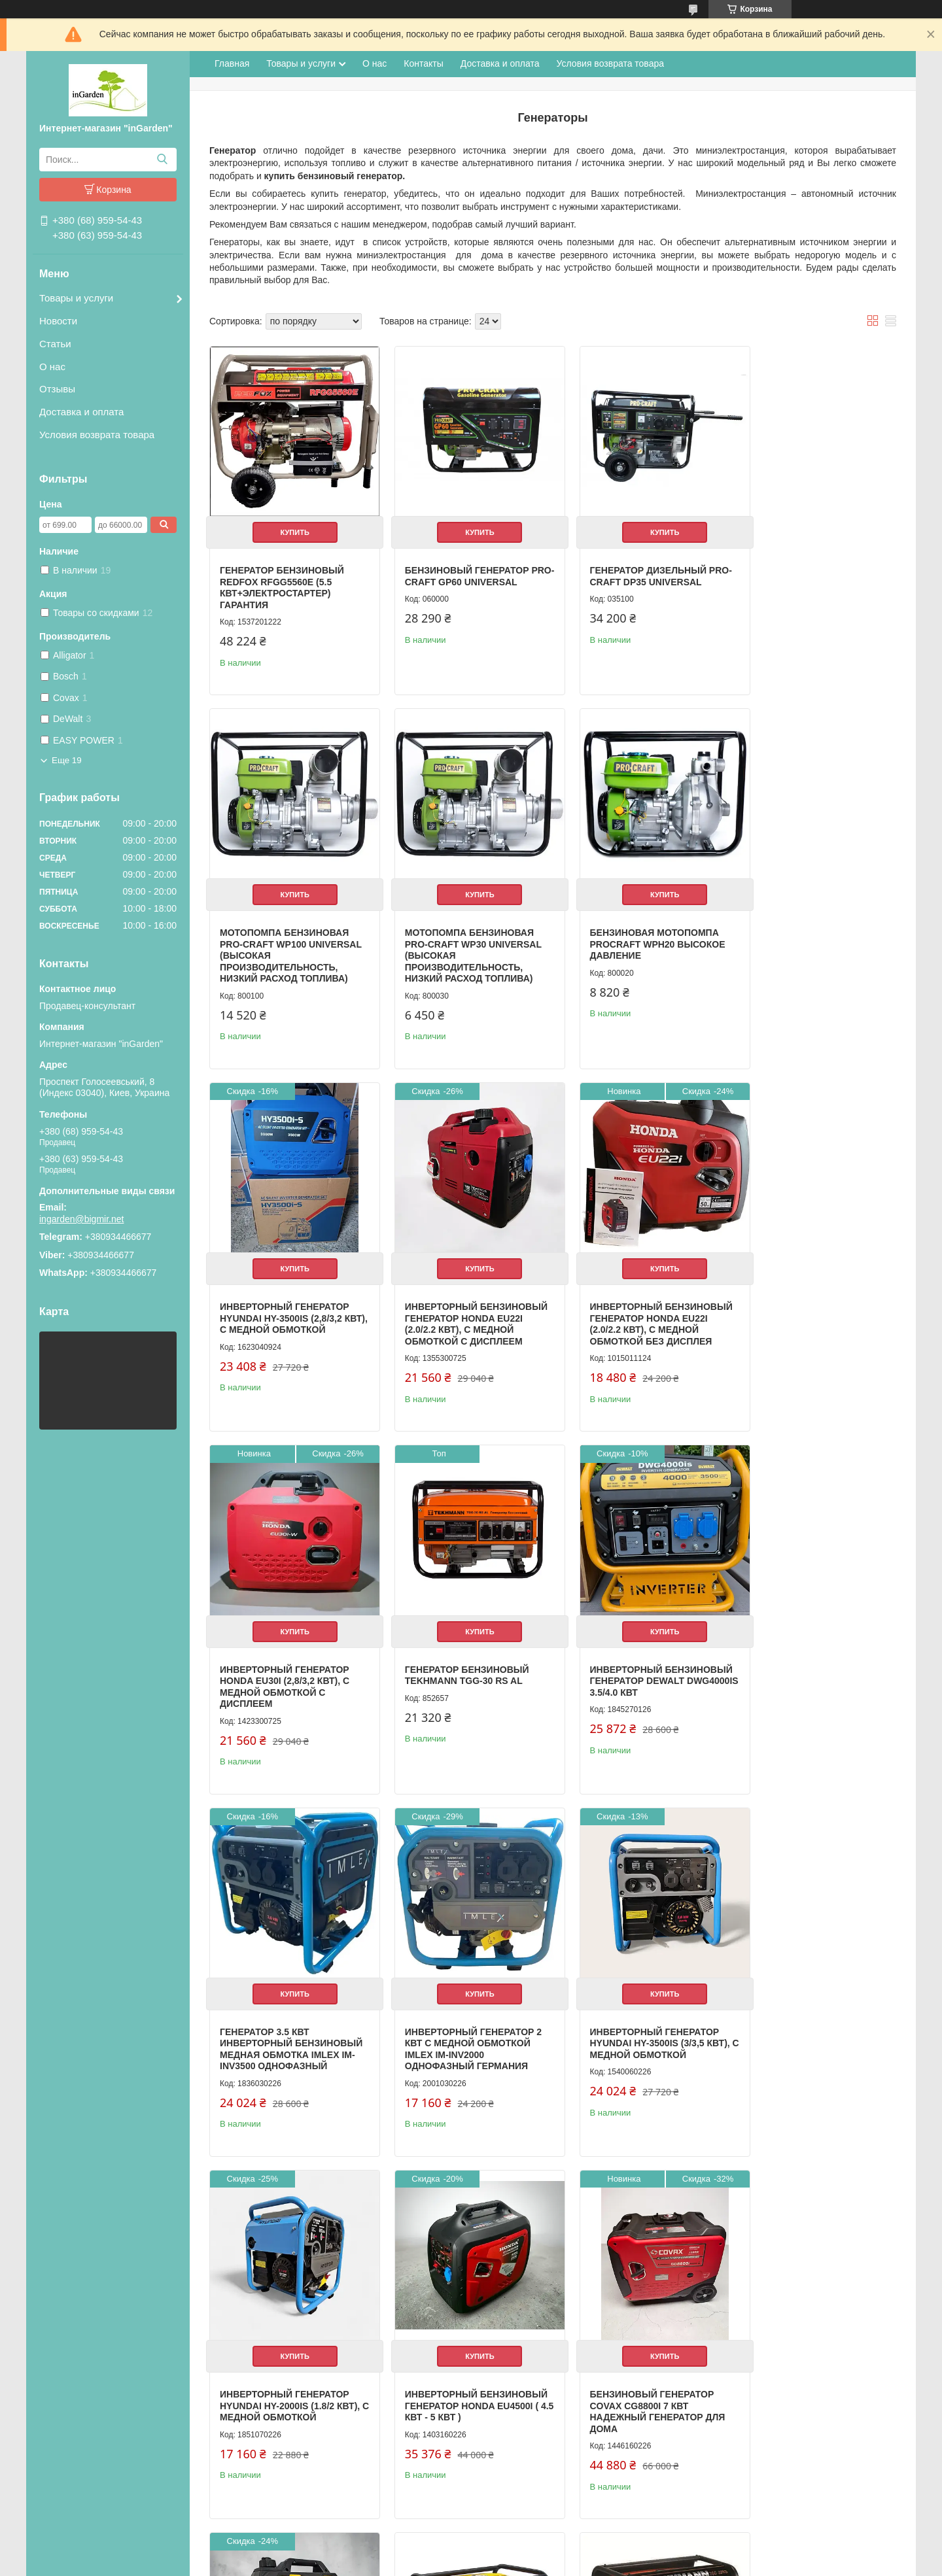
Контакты (423, 63)
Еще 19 (67, 760)
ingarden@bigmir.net (81, 1219)
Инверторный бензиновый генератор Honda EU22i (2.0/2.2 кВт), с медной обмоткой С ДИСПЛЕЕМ (810, 947)
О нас (52, 366)
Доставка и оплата (81, 411)
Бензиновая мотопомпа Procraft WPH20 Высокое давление (463, 936)
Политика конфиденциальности (577, 2563)
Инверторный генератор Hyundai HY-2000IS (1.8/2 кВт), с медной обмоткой (815, 1664)
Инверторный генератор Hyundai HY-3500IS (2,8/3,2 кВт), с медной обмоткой (635, 936)
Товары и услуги (76, 297)
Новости (58, 320)
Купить (289, 522)
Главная (232, 63)
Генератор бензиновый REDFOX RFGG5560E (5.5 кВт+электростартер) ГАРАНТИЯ (282, 577)
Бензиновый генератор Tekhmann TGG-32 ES (457, 2343)
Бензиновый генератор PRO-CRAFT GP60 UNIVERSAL (463, 566)
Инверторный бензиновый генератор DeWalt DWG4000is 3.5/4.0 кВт (807, 1306)
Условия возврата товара (96, 434)
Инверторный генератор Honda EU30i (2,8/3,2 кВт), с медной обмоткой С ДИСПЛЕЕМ (460, 1306)
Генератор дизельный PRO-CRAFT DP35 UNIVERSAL (637, 566)
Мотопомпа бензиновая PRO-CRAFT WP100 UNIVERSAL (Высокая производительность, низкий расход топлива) (809, 583)
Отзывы (57, 388)
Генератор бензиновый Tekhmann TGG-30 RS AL (632, 1295)
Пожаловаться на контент (466, 2563)
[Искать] (162, 159)
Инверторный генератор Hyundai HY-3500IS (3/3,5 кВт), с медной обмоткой (640, 1664)
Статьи (55, 343)
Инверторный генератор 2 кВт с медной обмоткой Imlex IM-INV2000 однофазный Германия (463, 1670)
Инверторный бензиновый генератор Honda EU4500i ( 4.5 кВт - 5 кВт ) (282, 2034)
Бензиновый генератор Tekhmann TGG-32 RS (282, 2343)
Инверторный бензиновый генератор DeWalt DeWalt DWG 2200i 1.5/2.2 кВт (634, 2034)
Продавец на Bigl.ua (471, 2551)
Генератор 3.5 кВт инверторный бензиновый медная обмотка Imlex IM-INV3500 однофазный (284, 1676)
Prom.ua (527, 2540)
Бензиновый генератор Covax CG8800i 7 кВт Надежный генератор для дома (463, 2034)
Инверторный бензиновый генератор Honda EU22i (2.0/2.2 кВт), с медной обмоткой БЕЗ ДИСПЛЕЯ (284, 1312)
